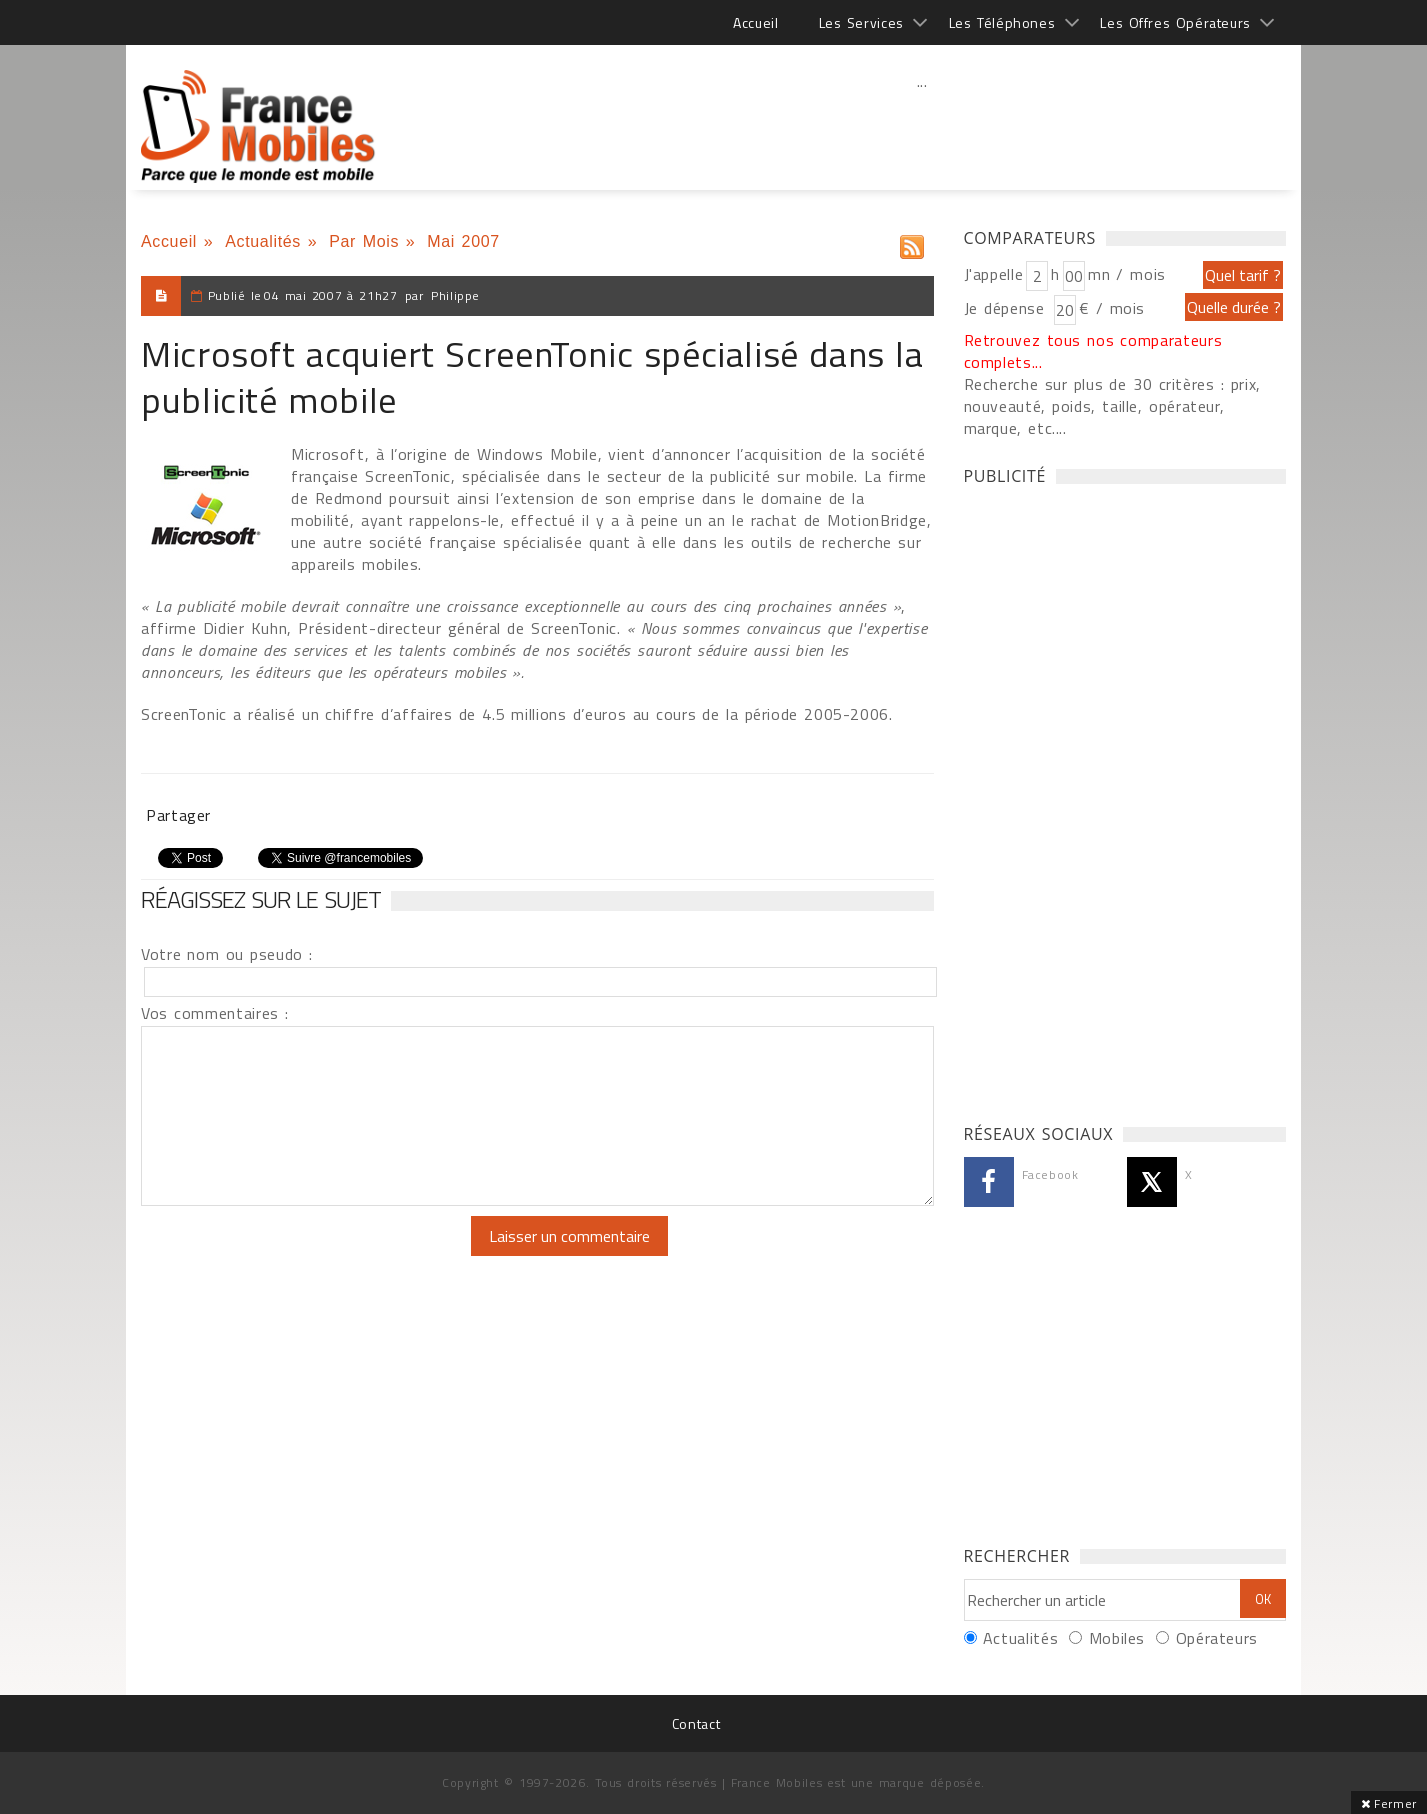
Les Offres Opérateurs (1175, 22)
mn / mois (1127, 274)
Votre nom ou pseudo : (227, 954)
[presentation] (308, 1255)
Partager (178, 815)
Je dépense (1007, 308)
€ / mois (1112, 308)
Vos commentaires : (215, 1013)
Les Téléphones (1002, 22)
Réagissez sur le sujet (261, 899)
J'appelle (994, 274)
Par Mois (364, 241)
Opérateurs (1217, 1638)
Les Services (861, 22)
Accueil (755, 22)
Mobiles (1117, 1638)
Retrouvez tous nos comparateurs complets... (1093, 351)
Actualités (263, 241)
